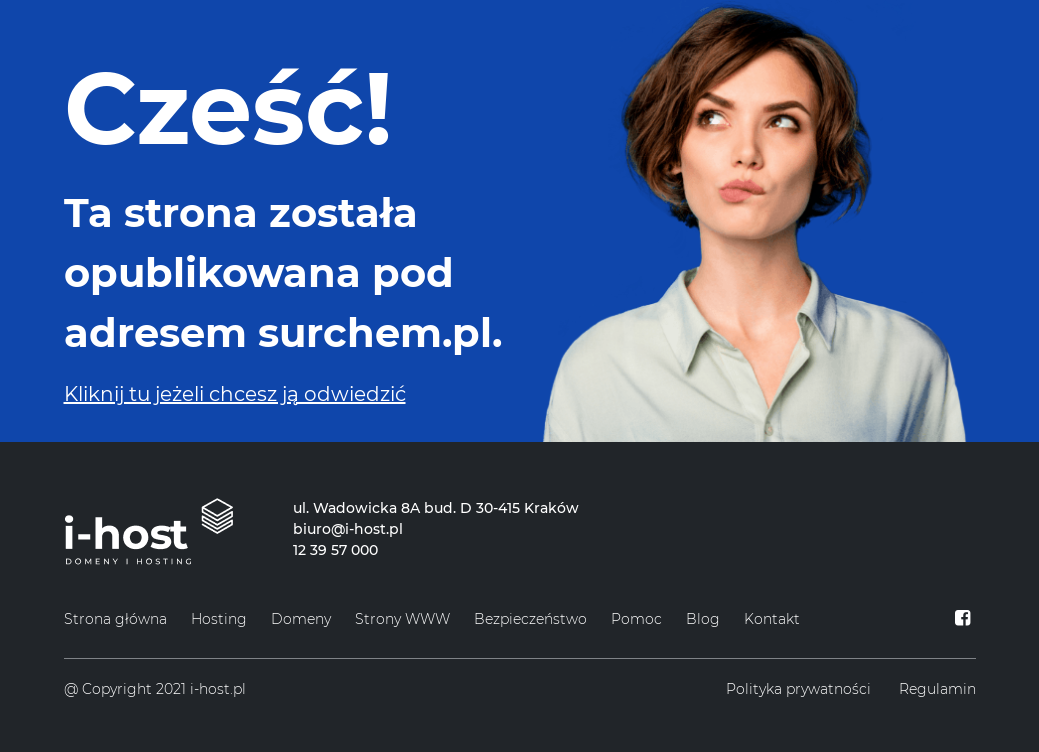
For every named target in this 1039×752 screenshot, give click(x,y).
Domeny (301, 619)
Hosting (219, 619)
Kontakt (772, 619)
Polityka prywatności (798, 689)
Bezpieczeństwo (530, 619)
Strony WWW (402, 619)
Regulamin (937, 689)
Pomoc (636, 619)
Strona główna (115, 619)
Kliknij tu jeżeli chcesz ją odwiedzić (235, 394)
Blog (703, 619)
